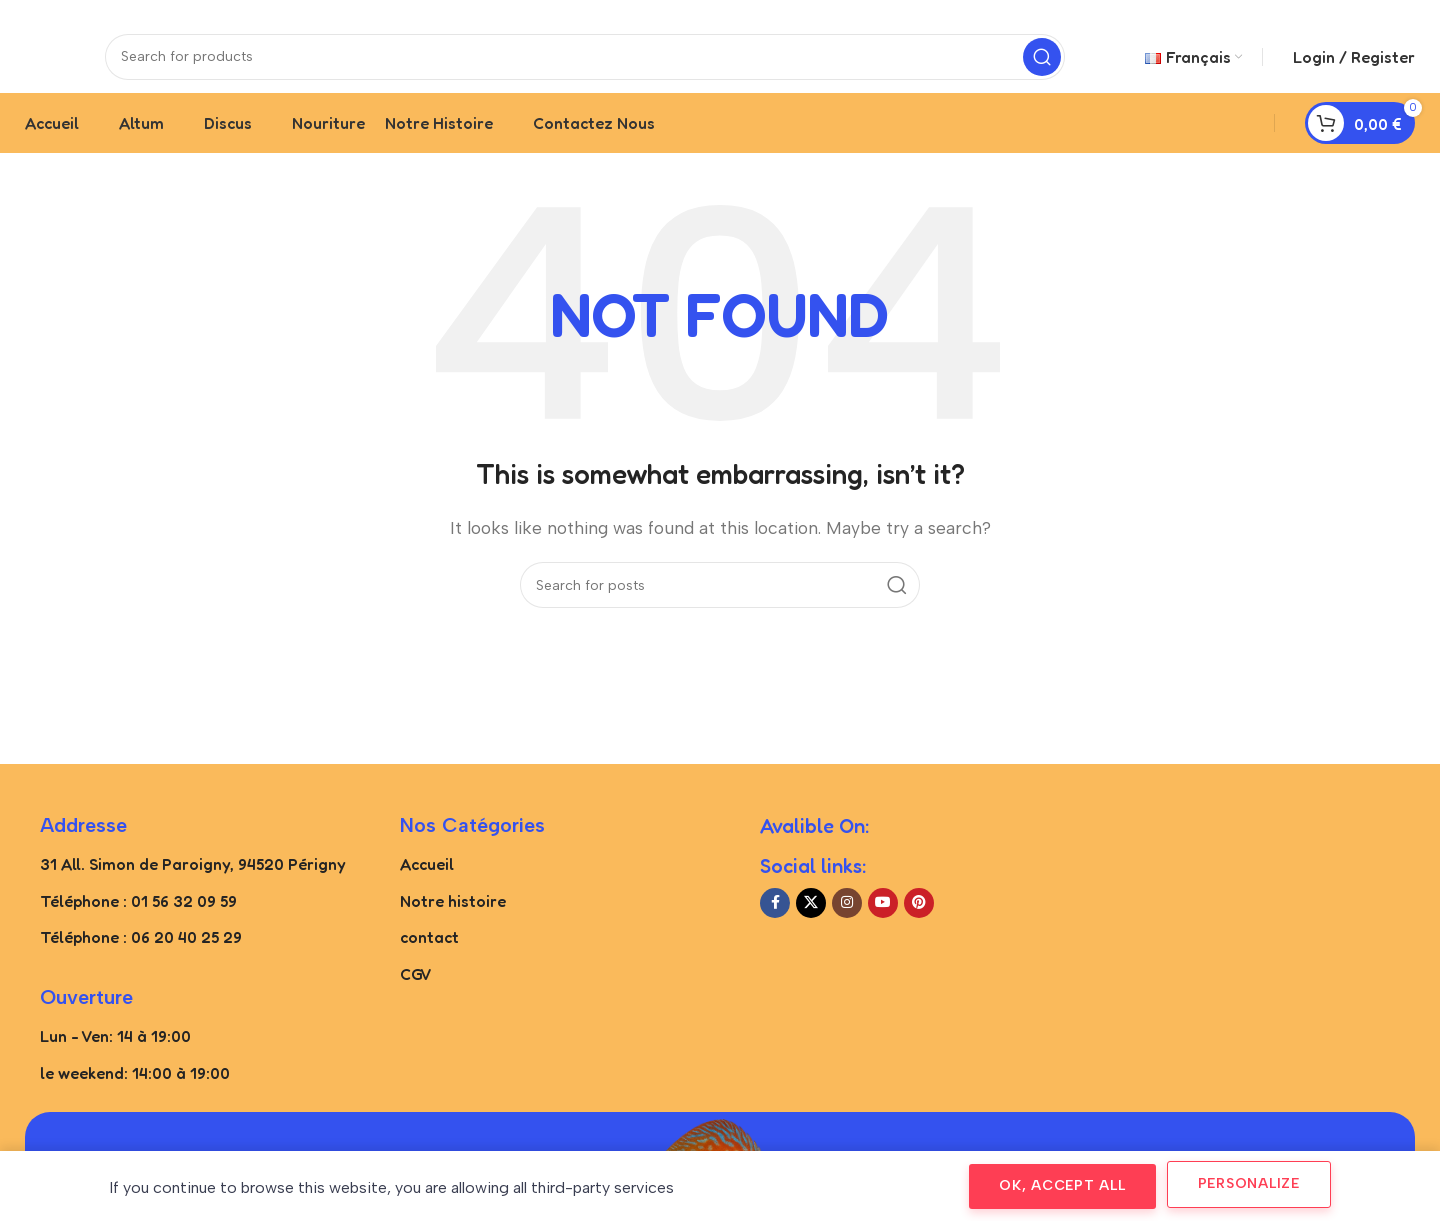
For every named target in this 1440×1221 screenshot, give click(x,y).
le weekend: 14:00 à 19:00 (135, 1092)
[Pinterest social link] (919, 922)
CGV (416, 993)
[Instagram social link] (847, 922)
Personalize (1249, 1183)
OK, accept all (1062, 1185)
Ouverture (86, 1016)
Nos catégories (472, 844)
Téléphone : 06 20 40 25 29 (141, 956)
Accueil (427, 883)
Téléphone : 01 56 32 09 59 (138, 919)
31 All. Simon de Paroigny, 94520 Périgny (193, 883)
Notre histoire (453, 919)
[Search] (585, 65)
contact (429, 956)
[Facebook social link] (775, 922)
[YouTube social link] (883, 922)
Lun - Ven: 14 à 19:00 (115, 1055)
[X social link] (811, 922)
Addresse (83, 844)
